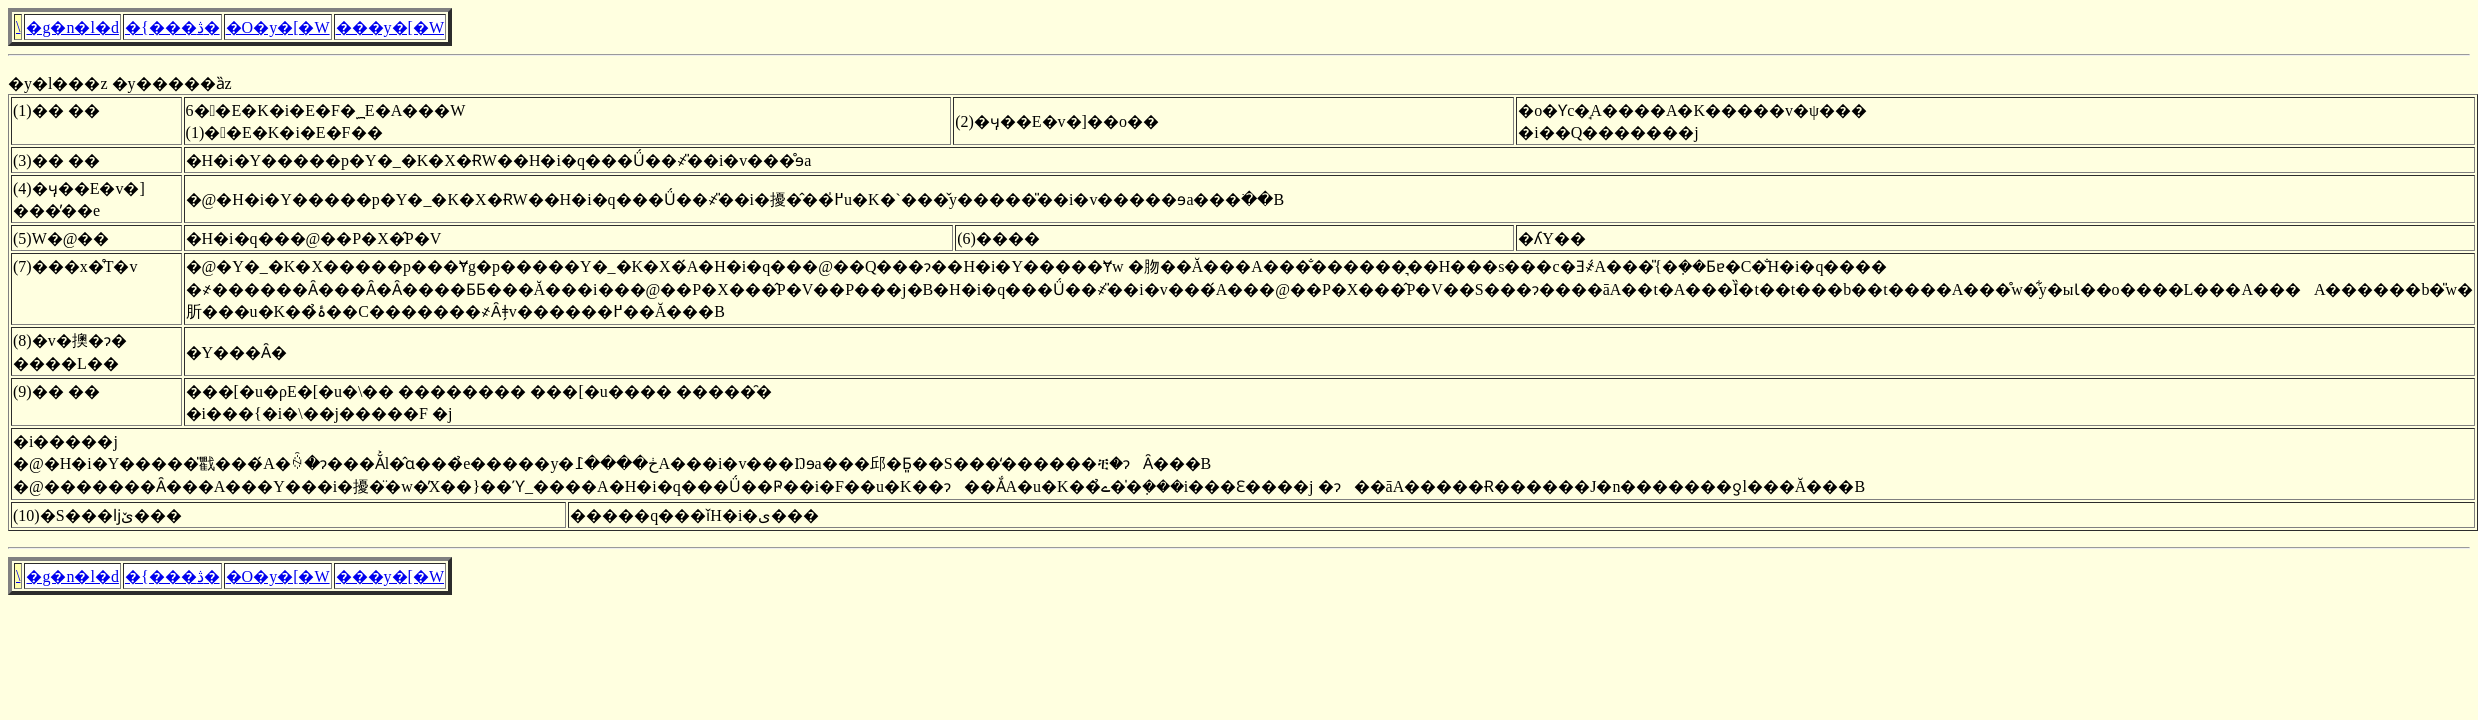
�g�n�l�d (72, 27)
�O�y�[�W (278, 27)
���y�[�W (390, 27)
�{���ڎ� (172, 27)
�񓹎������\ (18, 26)
